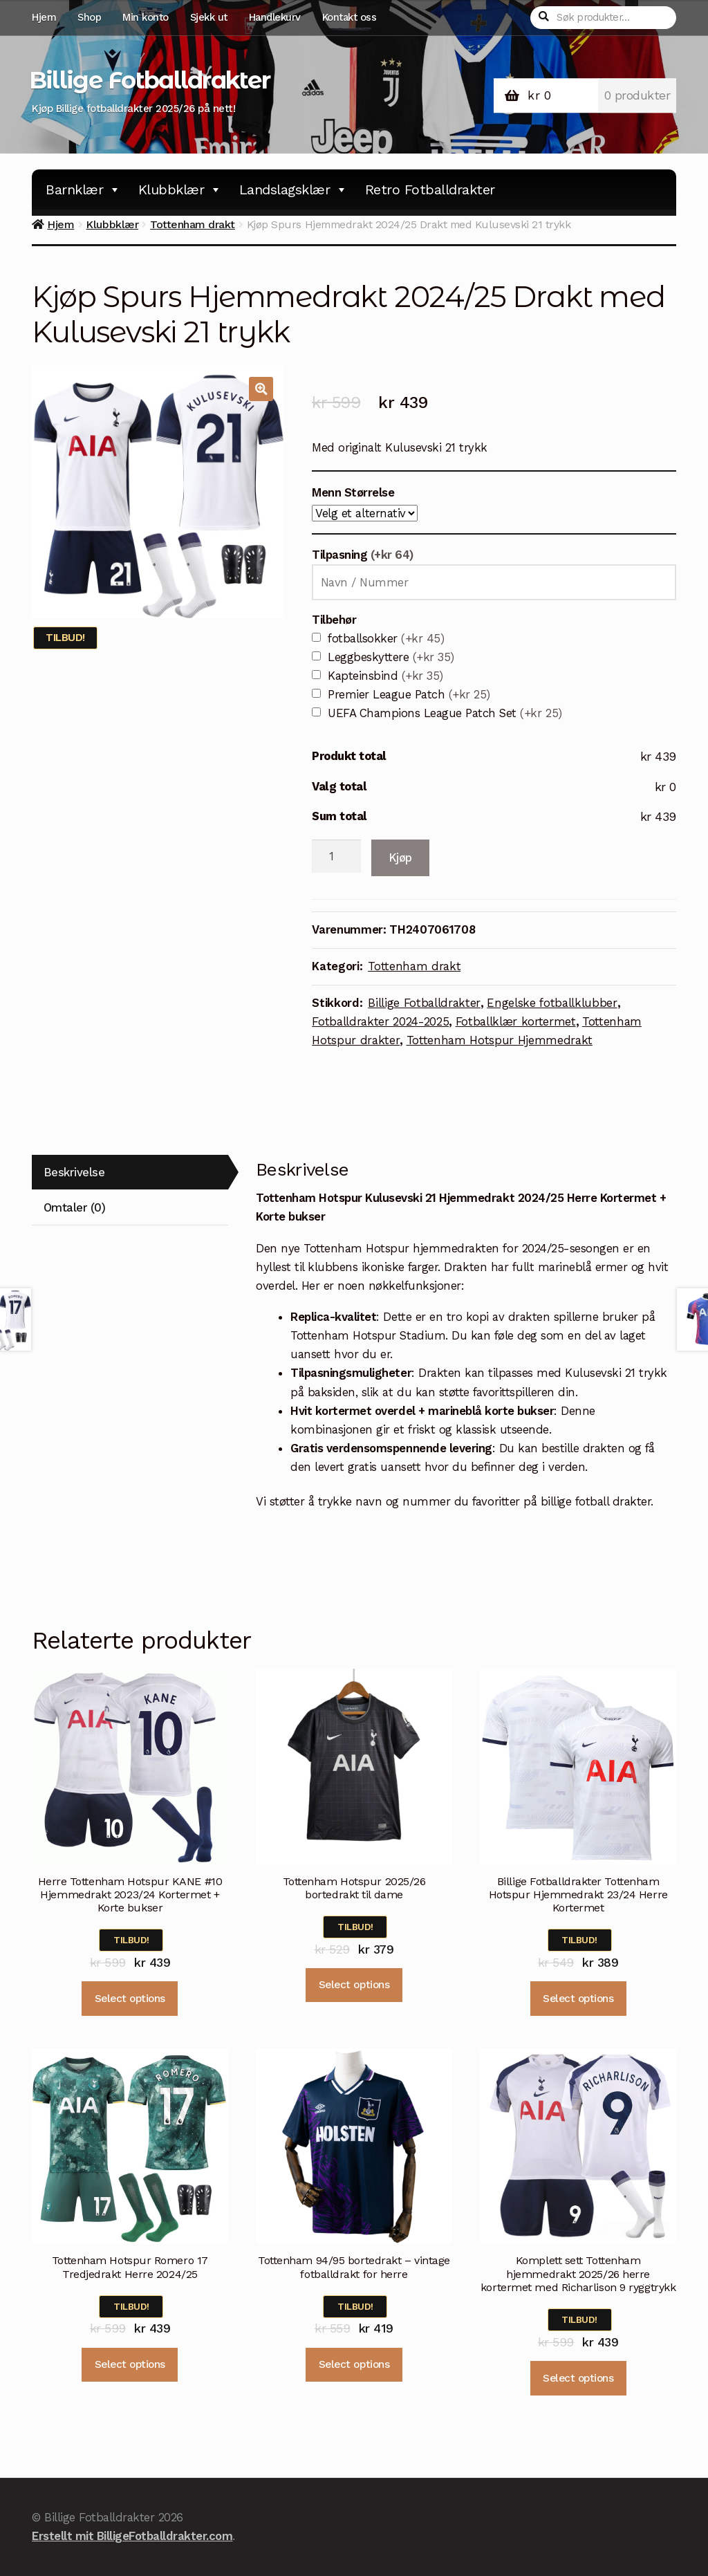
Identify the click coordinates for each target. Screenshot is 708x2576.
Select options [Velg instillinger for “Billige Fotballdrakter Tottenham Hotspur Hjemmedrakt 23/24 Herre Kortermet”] (578, 1998)
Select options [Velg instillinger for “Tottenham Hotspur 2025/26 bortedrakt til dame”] (354, 1985)
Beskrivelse (74, 1172)
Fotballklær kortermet (516, 1021)
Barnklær (83, 189)
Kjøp (400, 857)
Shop (89, 17)
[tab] (130, 1172)
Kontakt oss (349, 17)
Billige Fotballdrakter (149, 80)
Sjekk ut (208, 17)
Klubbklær (180, 189)
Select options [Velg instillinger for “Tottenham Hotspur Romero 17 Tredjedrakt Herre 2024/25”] (130, 2364)
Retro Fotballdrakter (430, 189)
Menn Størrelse (353, 492)
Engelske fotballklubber (552, 1003)
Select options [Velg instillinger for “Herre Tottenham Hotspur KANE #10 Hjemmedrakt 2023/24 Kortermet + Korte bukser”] (130, 1998)
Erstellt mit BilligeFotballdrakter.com (132, 2536)
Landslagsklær (293, 189)
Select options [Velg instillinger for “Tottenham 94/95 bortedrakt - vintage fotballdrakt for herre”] (354, 2364)
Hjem (44, 17)
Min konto (145, 17)
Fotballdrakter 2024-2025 (380, 1021)
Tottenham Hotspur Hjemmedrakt (500, 1040)
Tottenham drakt (192, 224)
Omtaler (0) (75, 1207)
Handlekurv (275, 17)
